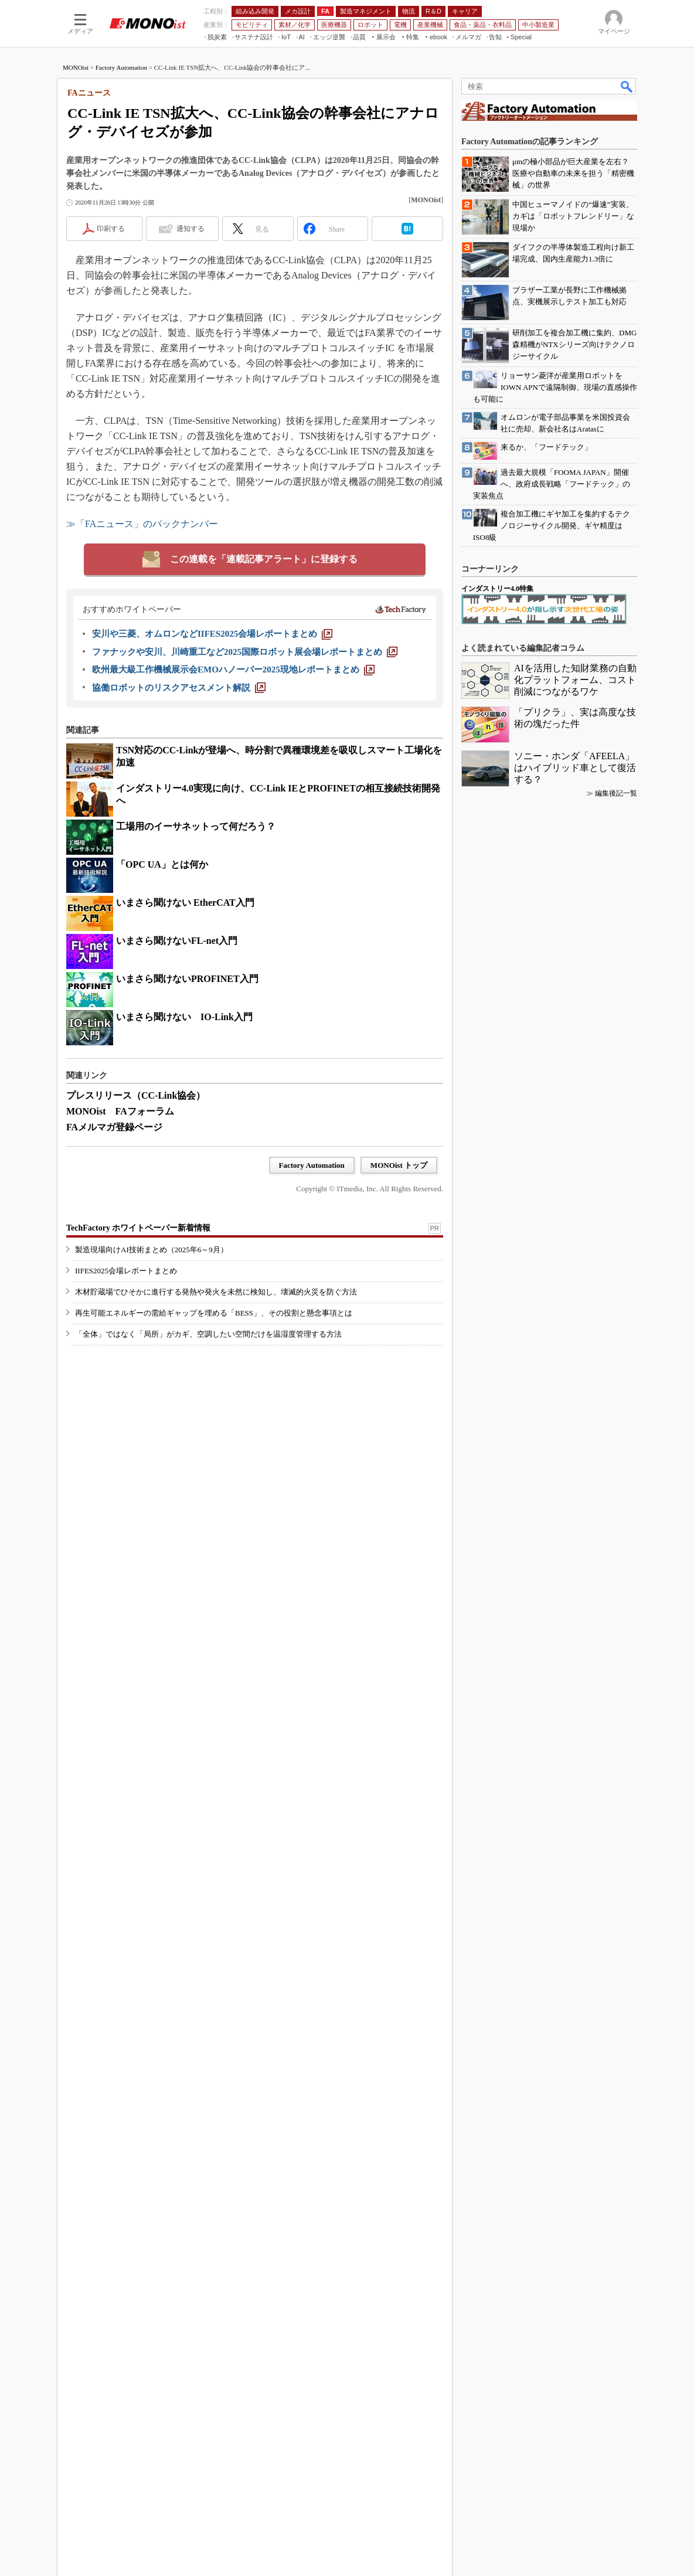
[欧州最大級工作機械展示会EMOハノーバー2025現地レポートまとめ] (233, 669)
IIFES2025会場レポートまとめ (126, 1315)
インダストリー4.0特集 (497, 1806)
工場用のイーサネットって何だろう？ (195, 826)
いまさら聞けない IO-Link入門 (184, 1017)
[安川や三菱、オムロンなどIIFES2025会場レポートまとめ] (212, 633)
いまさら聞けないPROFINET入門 (187, 979)
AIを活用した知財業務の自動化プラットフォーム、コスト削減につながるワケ (575, 1897)
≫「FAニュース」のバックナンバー (142, 524)
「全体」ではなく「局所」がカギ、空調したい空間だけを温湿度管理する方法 (208, 1378)
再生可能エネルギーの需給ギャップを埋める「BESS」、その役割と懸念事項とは (213, 1357)
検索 (627, 86)
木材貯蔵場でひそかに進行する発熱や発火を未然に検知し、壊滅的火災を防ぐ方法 (216, 1336)
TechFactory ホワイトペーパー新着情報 (138, 1272)
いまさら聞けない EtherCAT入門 (185, 903)
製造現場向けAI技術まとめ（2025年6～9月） (151, 1294)
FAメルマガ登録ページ (114, 1127)
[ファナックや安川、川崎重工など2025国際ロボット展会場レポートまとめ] (244, 652)
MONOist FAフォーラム (120, 1111)
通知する (190, 229)
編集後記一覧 (616, 2010)
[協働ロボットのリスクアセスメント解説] (179, 687)
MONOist (76, 67)
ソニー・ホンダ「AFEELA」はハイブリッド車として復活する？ (575, 1984)
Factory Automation (121, 67)
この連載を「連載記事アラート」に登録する (264, 559)
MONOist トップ (398, 1165)
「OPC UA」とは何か (162, 864)
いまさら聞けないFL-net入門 (176, 941)
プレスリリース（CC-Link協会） (135, 1095)
